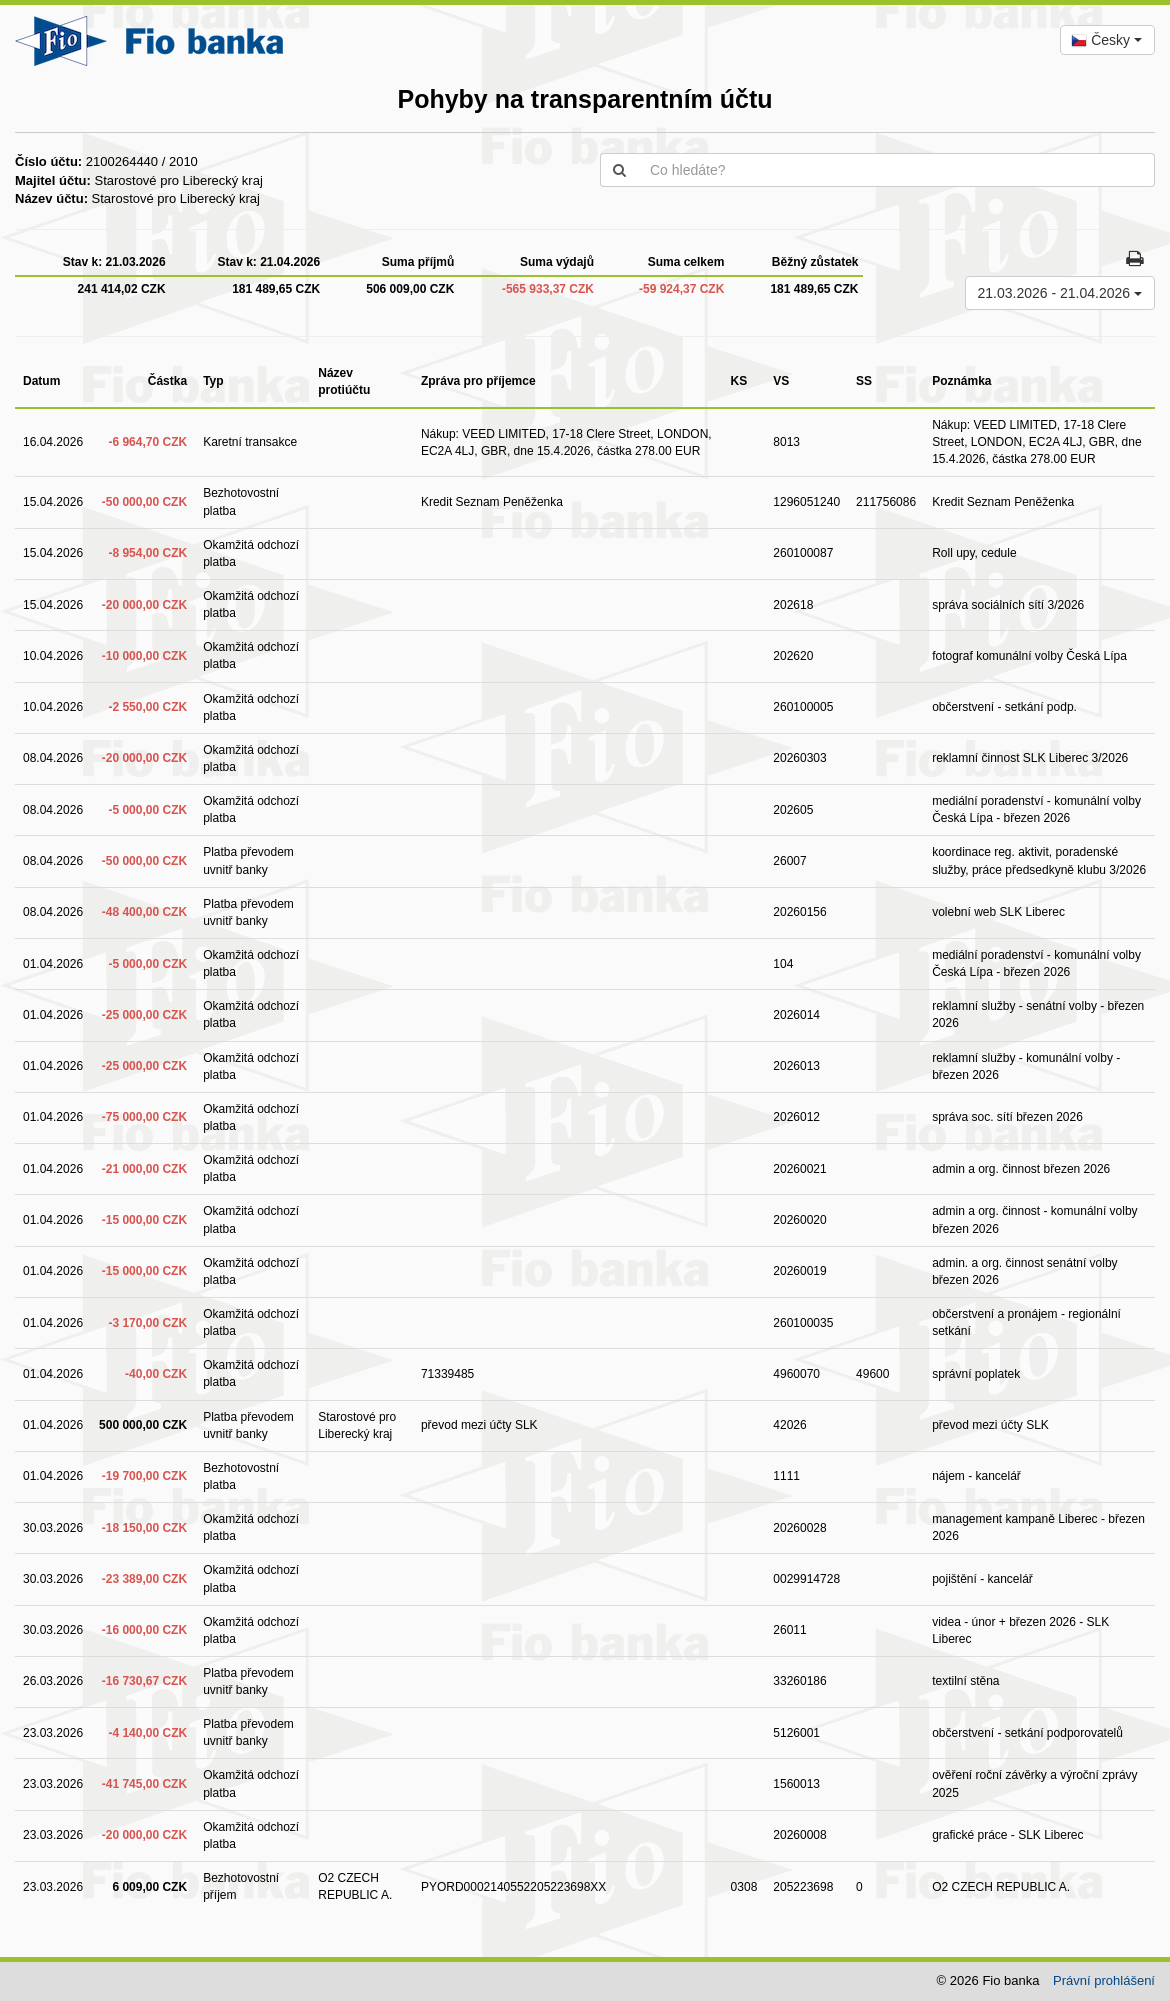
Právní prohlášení (1104, 1980)
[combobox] (1107, 40)
